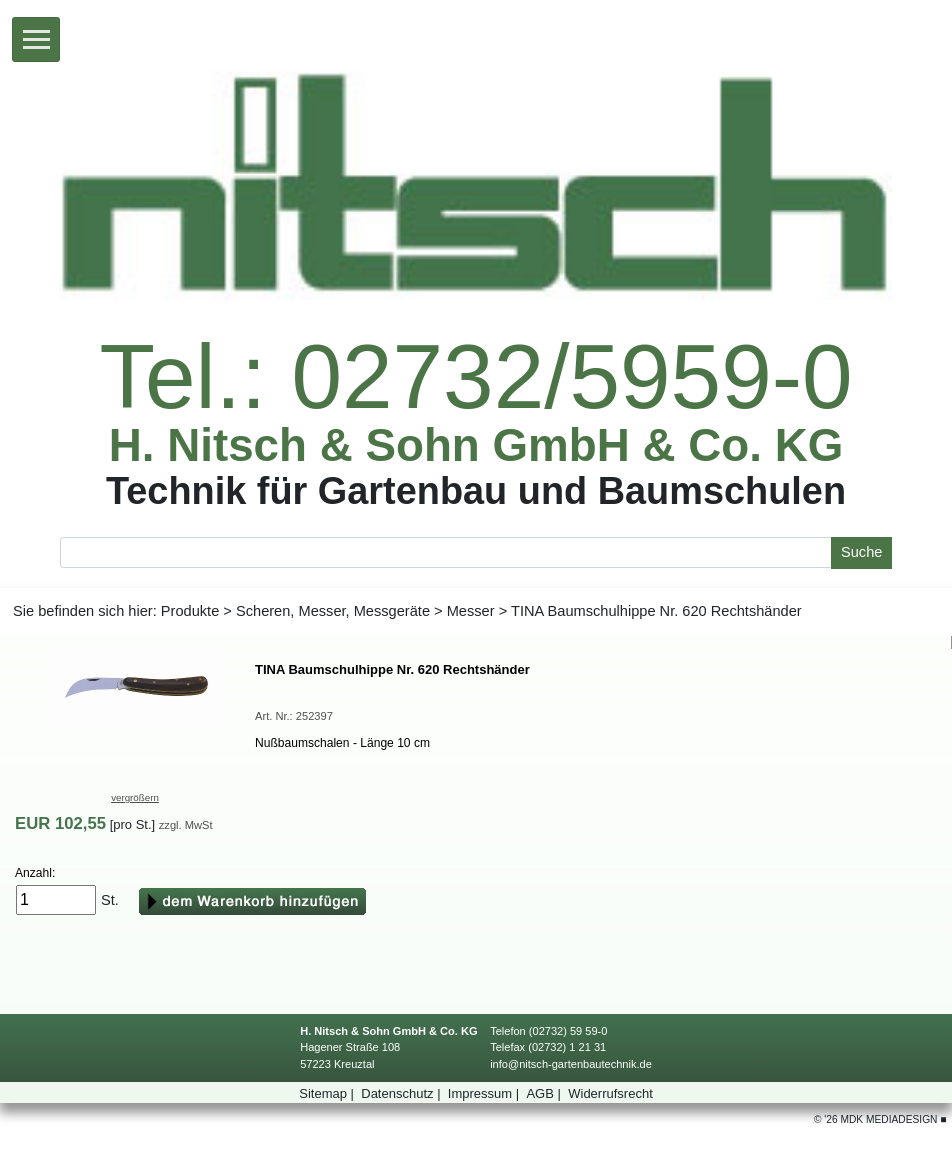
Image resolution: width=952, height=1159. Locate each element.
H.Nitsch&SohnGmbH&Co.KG (476, 446)
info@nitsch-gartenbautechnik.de (571, 1064)
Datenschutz (402, 1093)
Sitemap (328, 1093)
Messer (471, 611)
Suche (861, 552)
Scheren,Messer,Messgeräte (333, 611)
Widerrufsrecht (610, 1093)
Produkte (190, 611)
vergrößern (135, 797)
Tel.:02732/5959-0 (475, 377)
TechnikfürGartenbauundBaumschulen (476, 490)
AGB (545, 1093)
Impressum (485, 1093)
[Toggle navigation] (36, 39)
